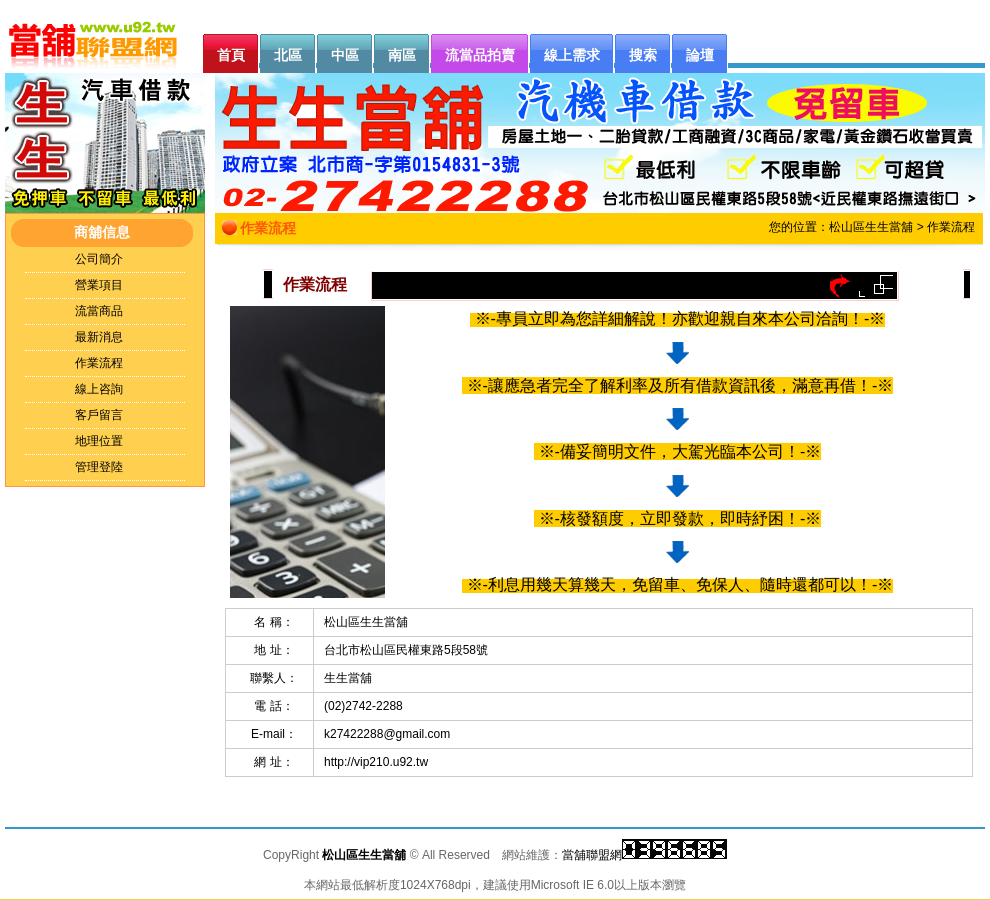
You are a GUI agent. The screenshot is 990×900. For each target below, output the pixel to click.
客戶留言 (99, 415)
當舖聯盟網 (592, 855)
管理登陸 (99, 467)
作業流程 (99, 363)
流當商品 (99, 311)
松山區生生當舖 (871, 227)
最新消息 (99, 337)
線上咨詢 (99, 389)
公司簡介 (99, 259)
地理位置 (99, 441)
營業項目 (99, 285)
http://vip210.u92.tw (376, 762)
